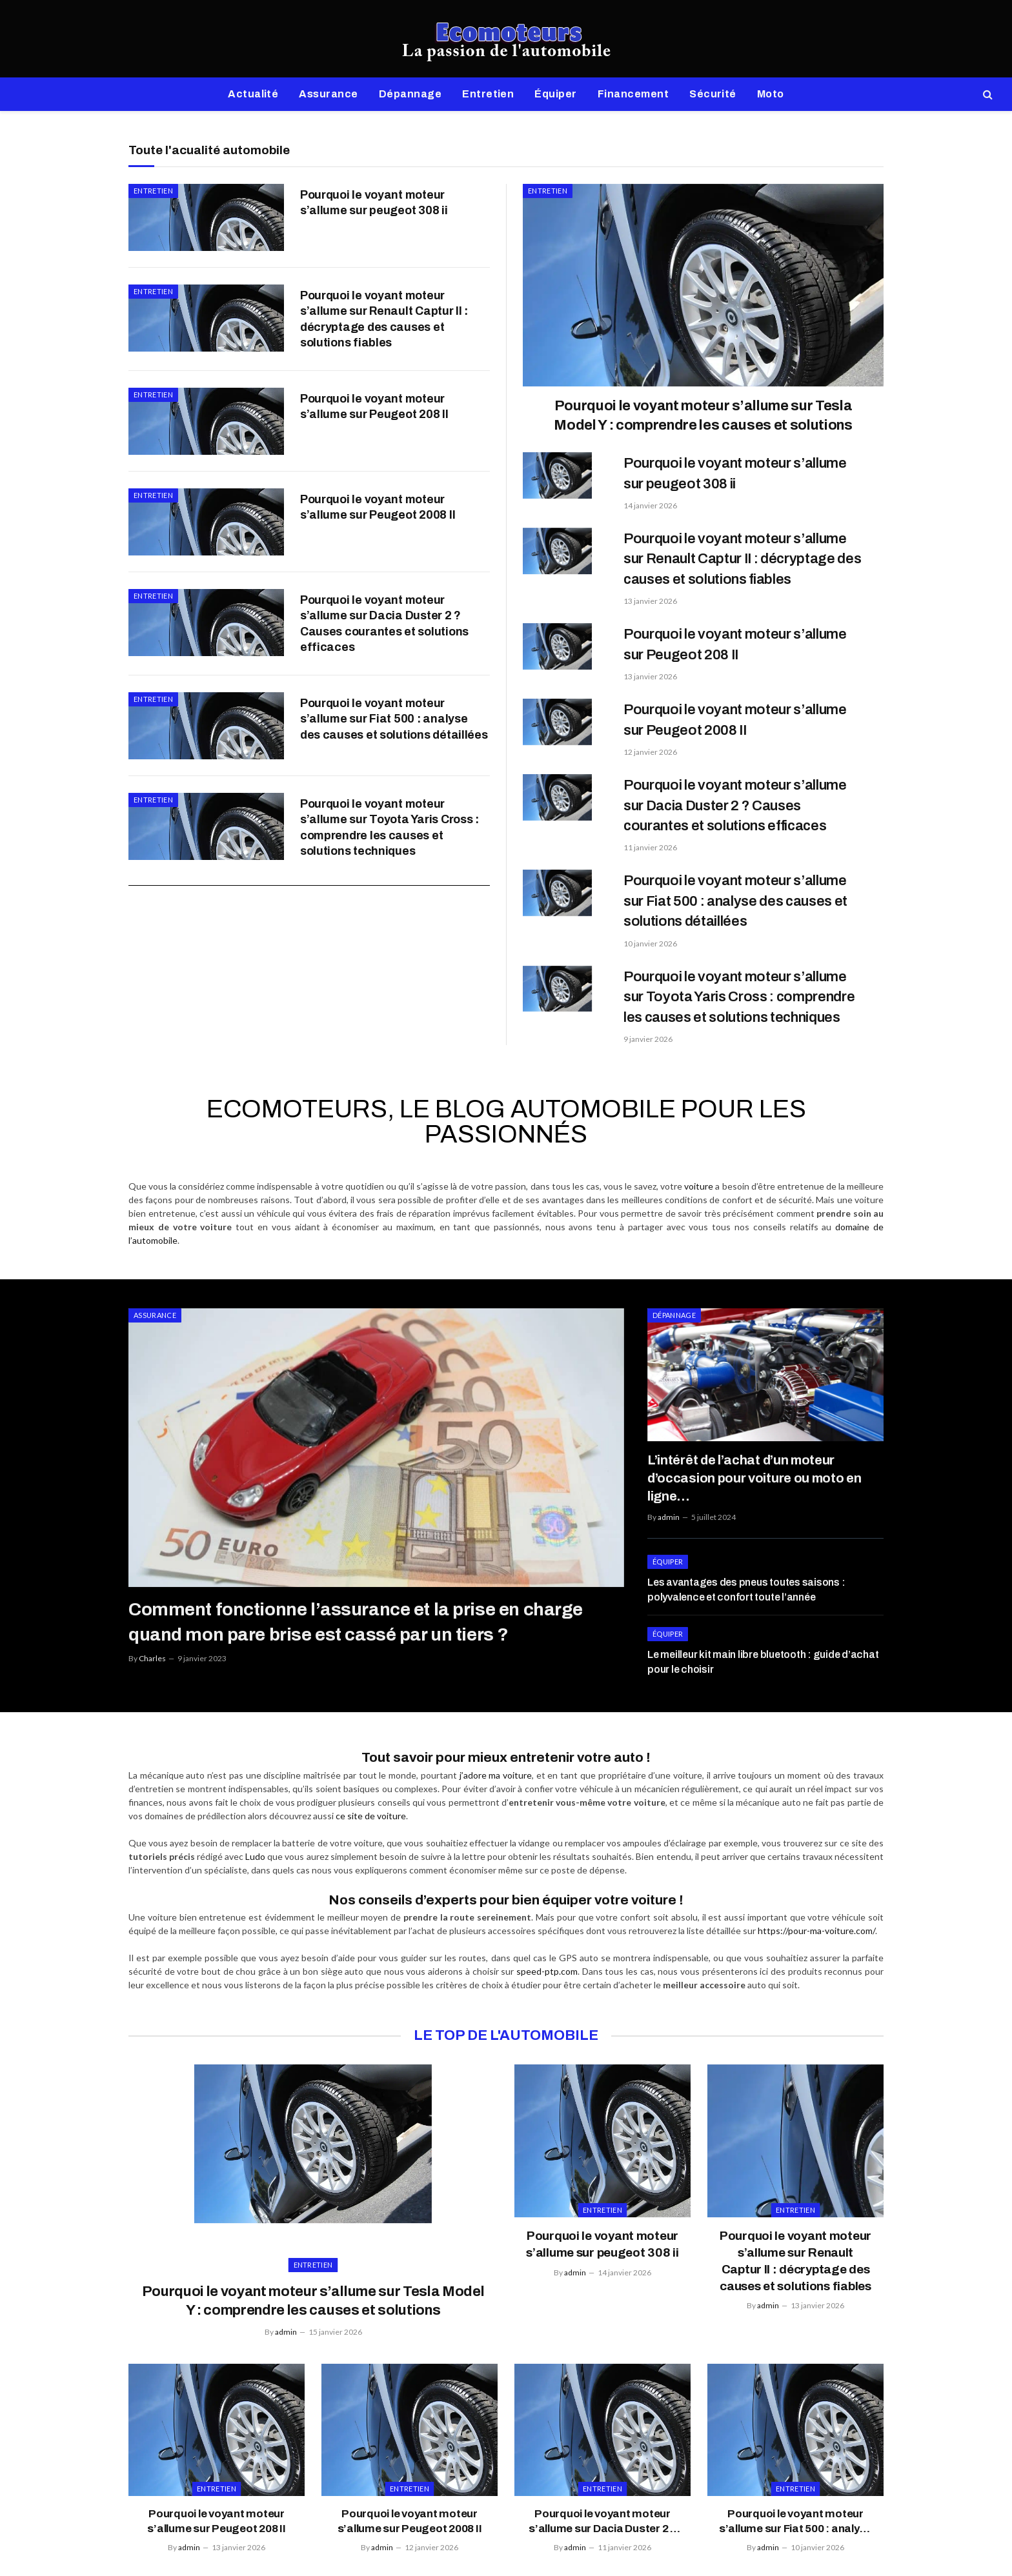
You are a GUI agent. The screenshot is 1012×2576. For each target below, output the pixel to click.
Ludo (255, 1843)
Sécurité (712, 93)
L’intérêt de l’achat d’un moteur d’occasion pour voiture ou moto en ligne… (764, 1467)
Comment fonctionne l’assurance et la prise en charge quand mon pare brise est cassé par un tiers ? (352, 1621)
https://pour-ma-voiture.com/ (816, 1917)
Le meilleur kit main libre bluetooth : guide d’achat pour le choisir (763, 1639)
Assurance (328, 93)
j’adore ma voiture (496, 1762)
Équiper (555, 93)
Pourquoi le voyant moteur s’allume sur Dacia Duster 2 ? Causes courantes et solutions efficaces (384, 702)
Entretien (488, 93)
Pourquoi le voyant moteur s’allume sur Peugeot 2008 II (377, 565)
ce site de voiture (371, 1802)
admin (669, 1494)
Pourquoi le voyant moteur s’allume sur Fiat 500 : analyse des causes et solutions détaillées (394, 815)
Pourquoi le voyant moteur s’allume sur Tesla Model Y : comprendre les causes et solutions (703, 415)
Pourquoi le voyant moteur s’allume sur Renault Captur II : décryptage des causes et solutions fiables (384, 339)
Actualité (253, 93)
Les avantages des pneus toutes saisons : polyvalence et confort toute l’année (746, 1567)
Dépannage (410, 93)
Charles (152, 1657)
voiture (698, 1186)
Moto (770, 93)
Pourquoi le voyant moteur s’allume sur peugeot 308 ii (374, 202)
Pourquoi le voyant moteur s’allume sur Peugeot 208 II (374, 444)
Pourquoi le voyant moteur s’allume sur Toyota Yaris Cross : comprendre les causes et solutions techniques (389, 943)
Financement (633, 93)
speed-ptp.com (547, 1958)
